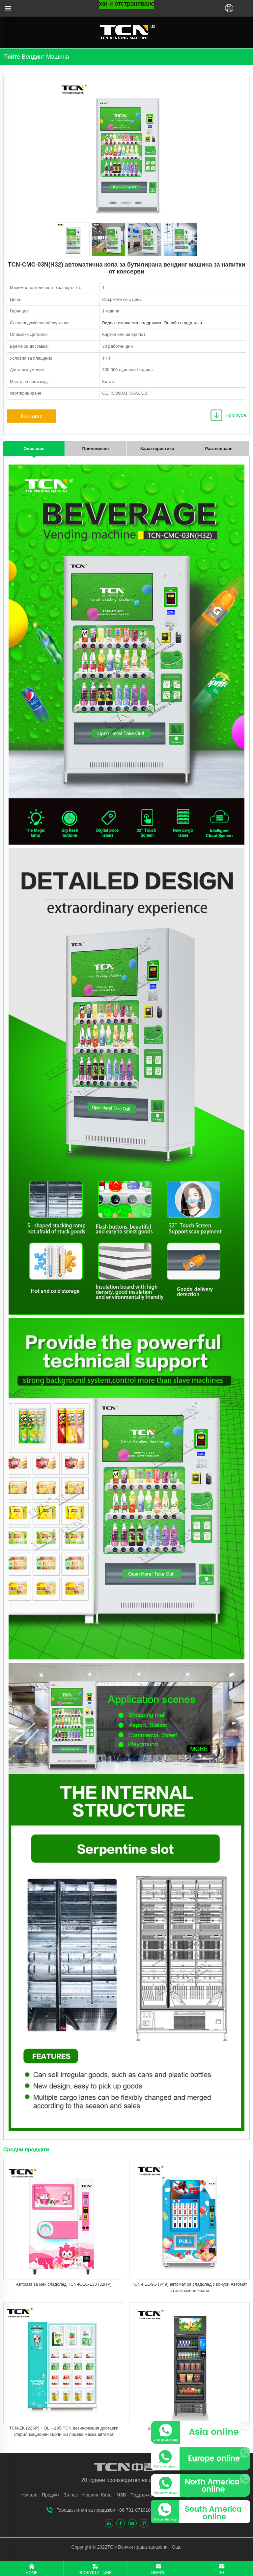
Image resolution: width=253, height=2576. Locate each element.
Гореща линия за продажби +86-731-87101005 (105, 2510)
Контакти (32, 416)
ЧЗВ (121, 2494)
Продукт (50, 2494)
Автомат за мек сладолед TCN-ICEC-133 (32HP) (64, 2284)
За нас (71, 2494)
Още (176, 2547)
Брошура (235, 415)
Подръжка (141, 2494)
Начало (29, 2494)
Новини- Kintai (97, 2494)
